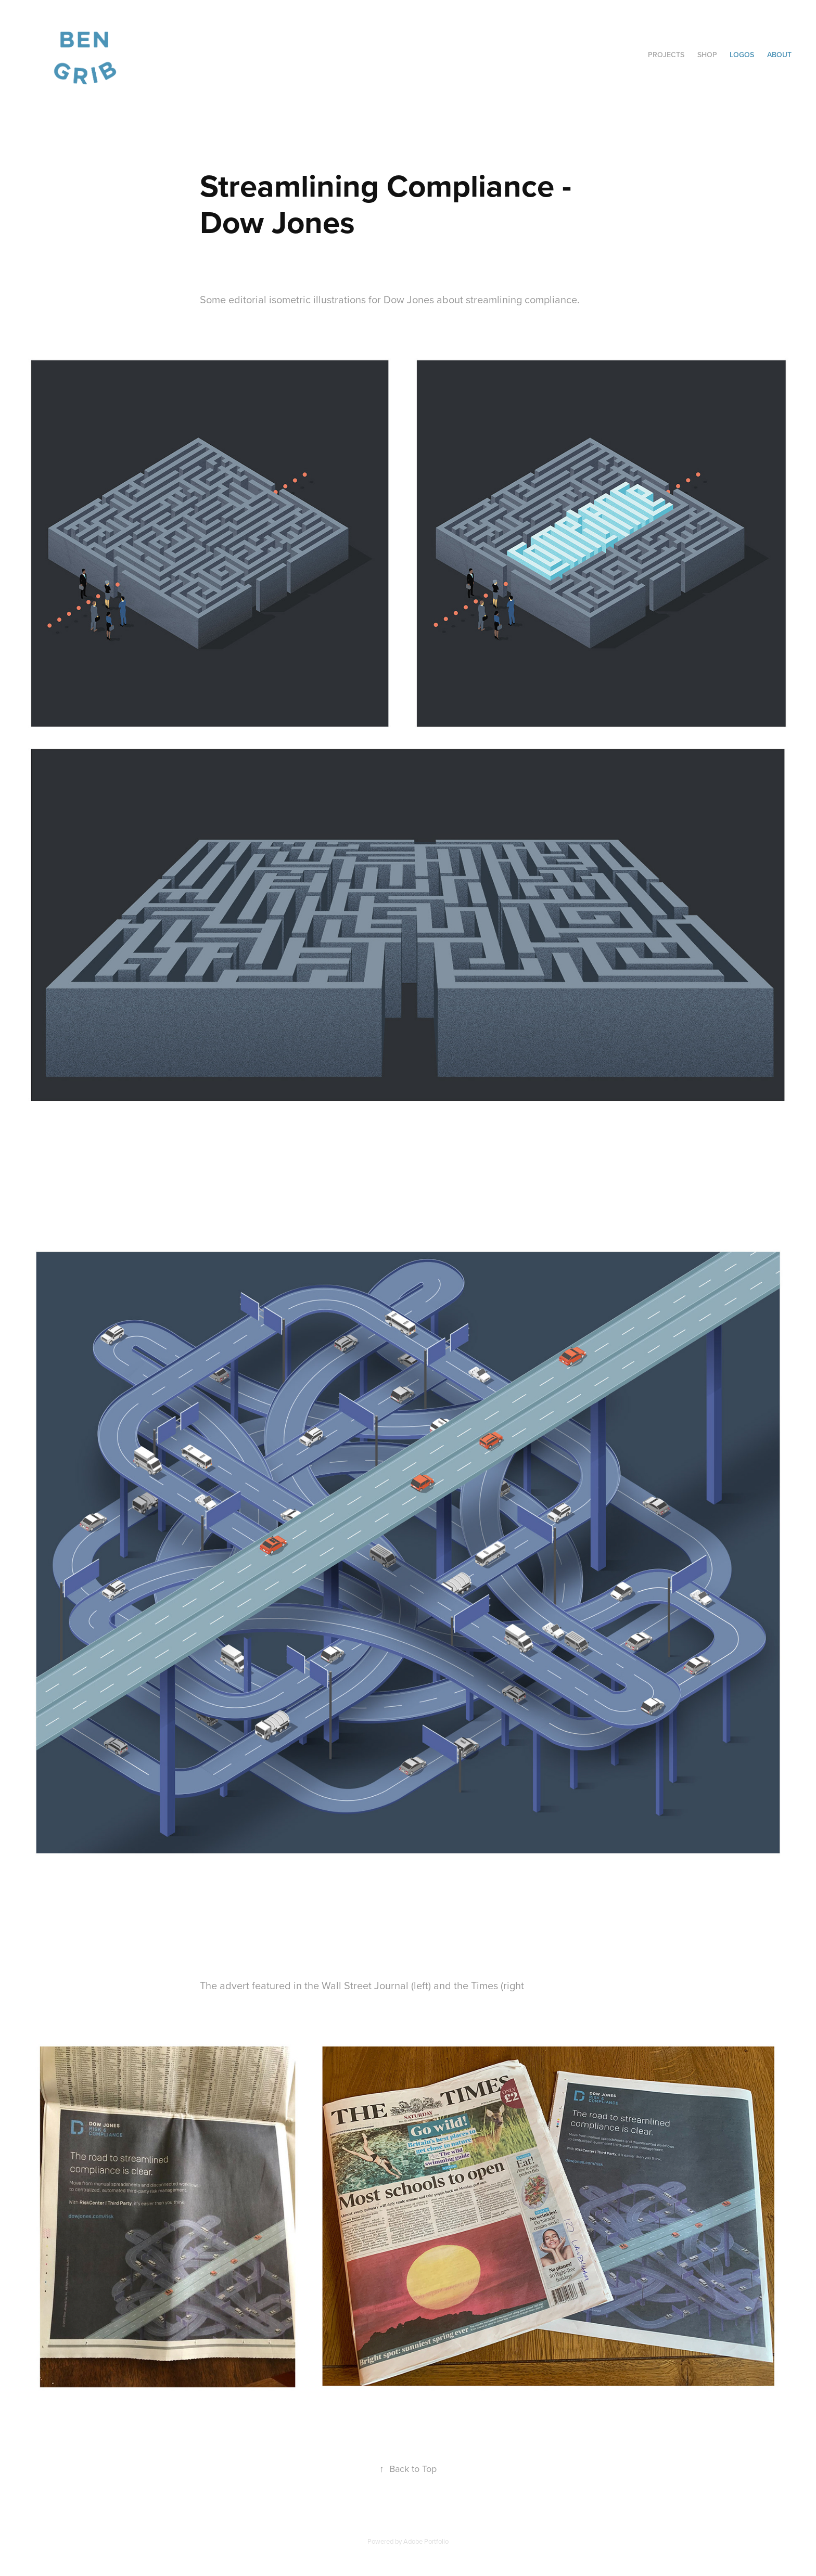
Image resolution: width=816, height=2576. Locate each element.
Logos (742, 54)
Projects (666, 54)
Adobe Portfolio (426, 2541)
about (779, 54)
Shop (707, 54)
